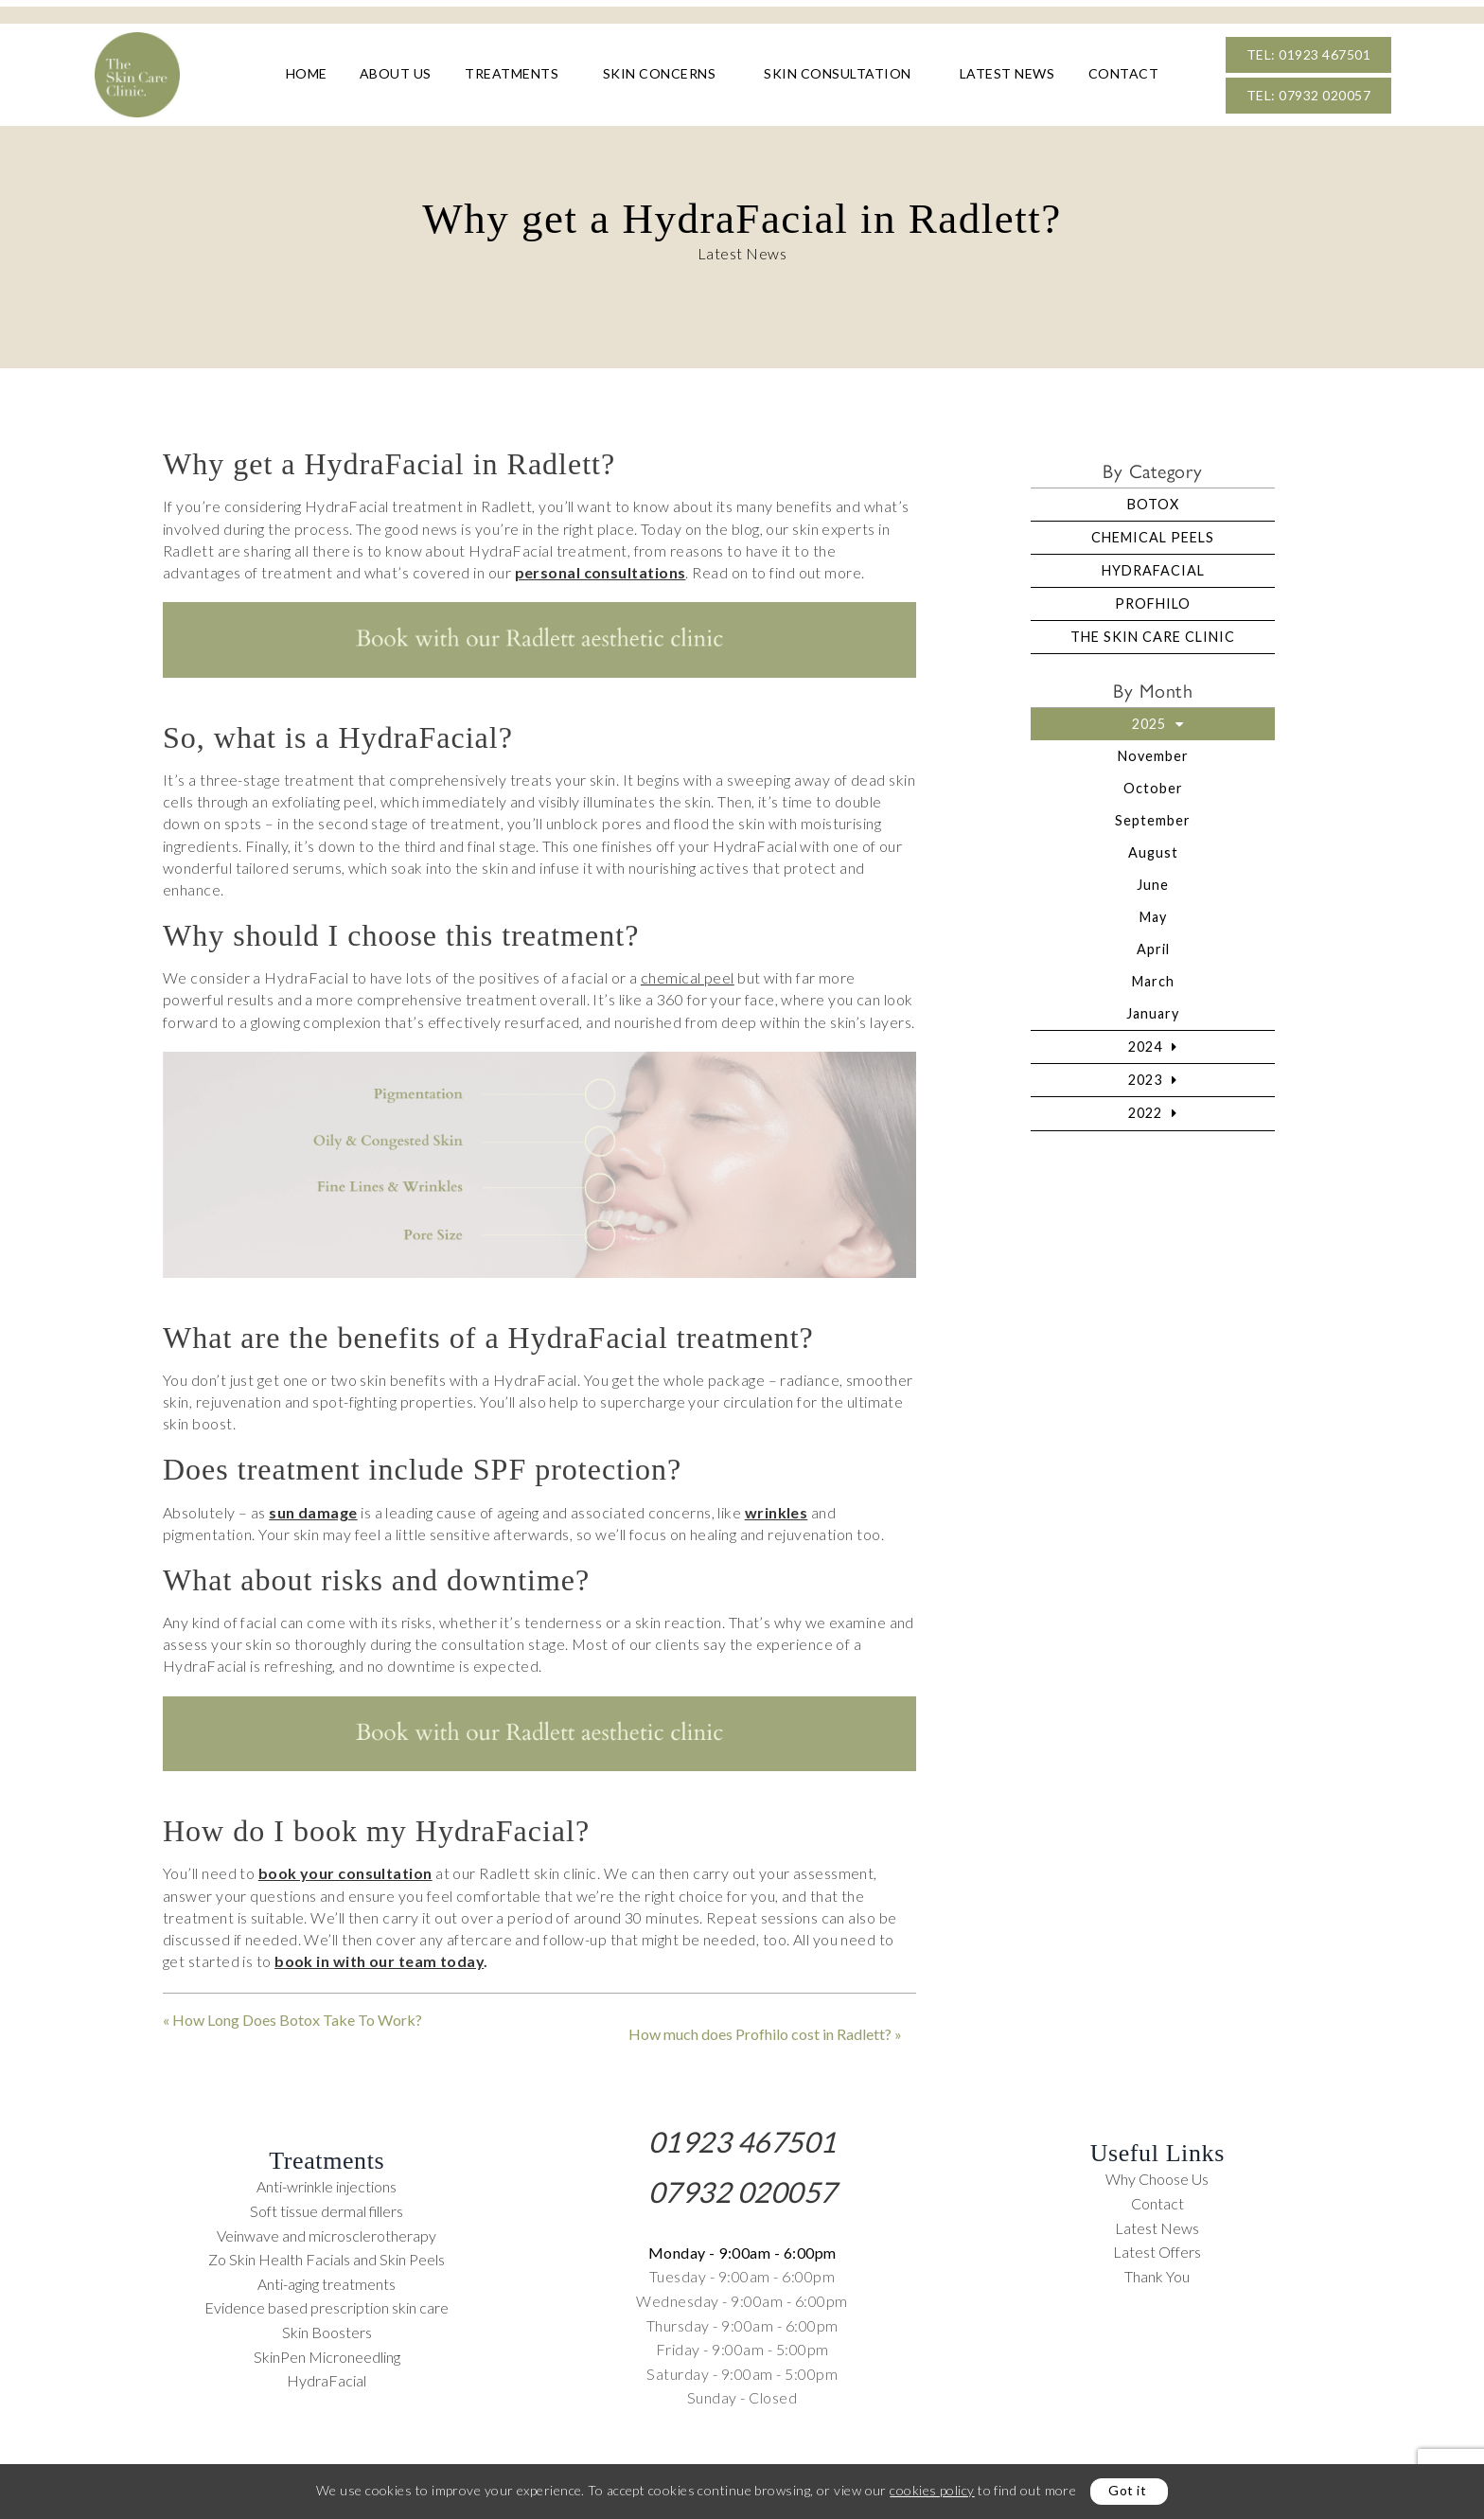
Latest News (1007, 75)
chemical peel (687, 972)
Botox (1153, 498)
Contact (1123, 75)
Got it (1127, 2490)
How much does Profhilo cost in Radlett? (760, 2028)
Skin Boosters (327, 2325)
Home (306, 75)
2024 (1145, 1041)
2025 (1149, 718)
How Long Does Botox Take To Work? (297, 2014)
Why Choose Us (1157, 2173)
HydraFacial (1153, 565)
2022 (1145, 1107)
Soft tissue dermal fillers (326, 2205)
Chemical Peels (1152, 531)
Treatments (511, 75)
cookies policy (932, 2490)
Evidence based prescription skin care (326, 2302)
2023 (1145, 1074)
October (1153, 782)
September (1153, 815)
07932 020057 (742, 2185)
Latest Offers (1157, 2246)
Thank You (1157, 2270)
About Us (396, 75)
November (1153, 750)
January (1152, 1008)
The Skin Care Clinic (1152, 631)
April (1153, 943)
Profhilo (1153, 598)
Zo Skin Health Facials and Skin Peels (326, 2253)
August (1153, 847)
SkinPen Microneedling (327, 2350)
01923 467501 (742, 2135)
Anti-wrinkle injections (326, 2181)
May (1153, 911)
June (1153, 879)
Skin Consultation (837, 75)
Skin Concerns (659, 75)
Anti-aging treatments (326, 2277)
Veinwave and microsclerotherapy (326, 2229)
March (1153, 975)
